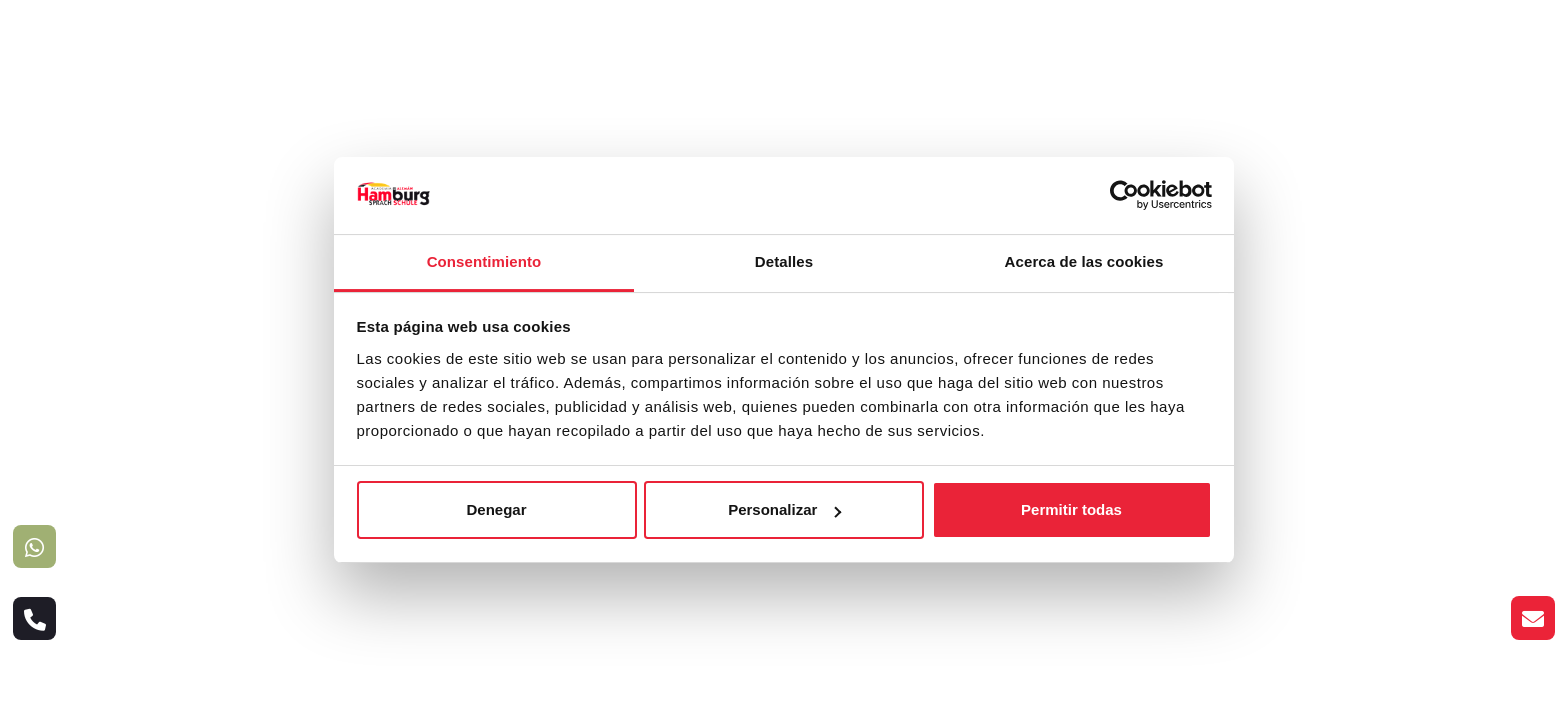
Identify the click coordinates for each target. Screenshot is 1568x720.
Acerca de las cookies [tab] (1084, 261)
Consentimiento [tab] (484, 261)
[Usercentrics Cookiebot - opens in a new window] (1124, 195)
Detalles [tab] (784, 261)
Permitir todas (1071, 509)
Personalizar (784, 509)
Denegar (496, 509)
